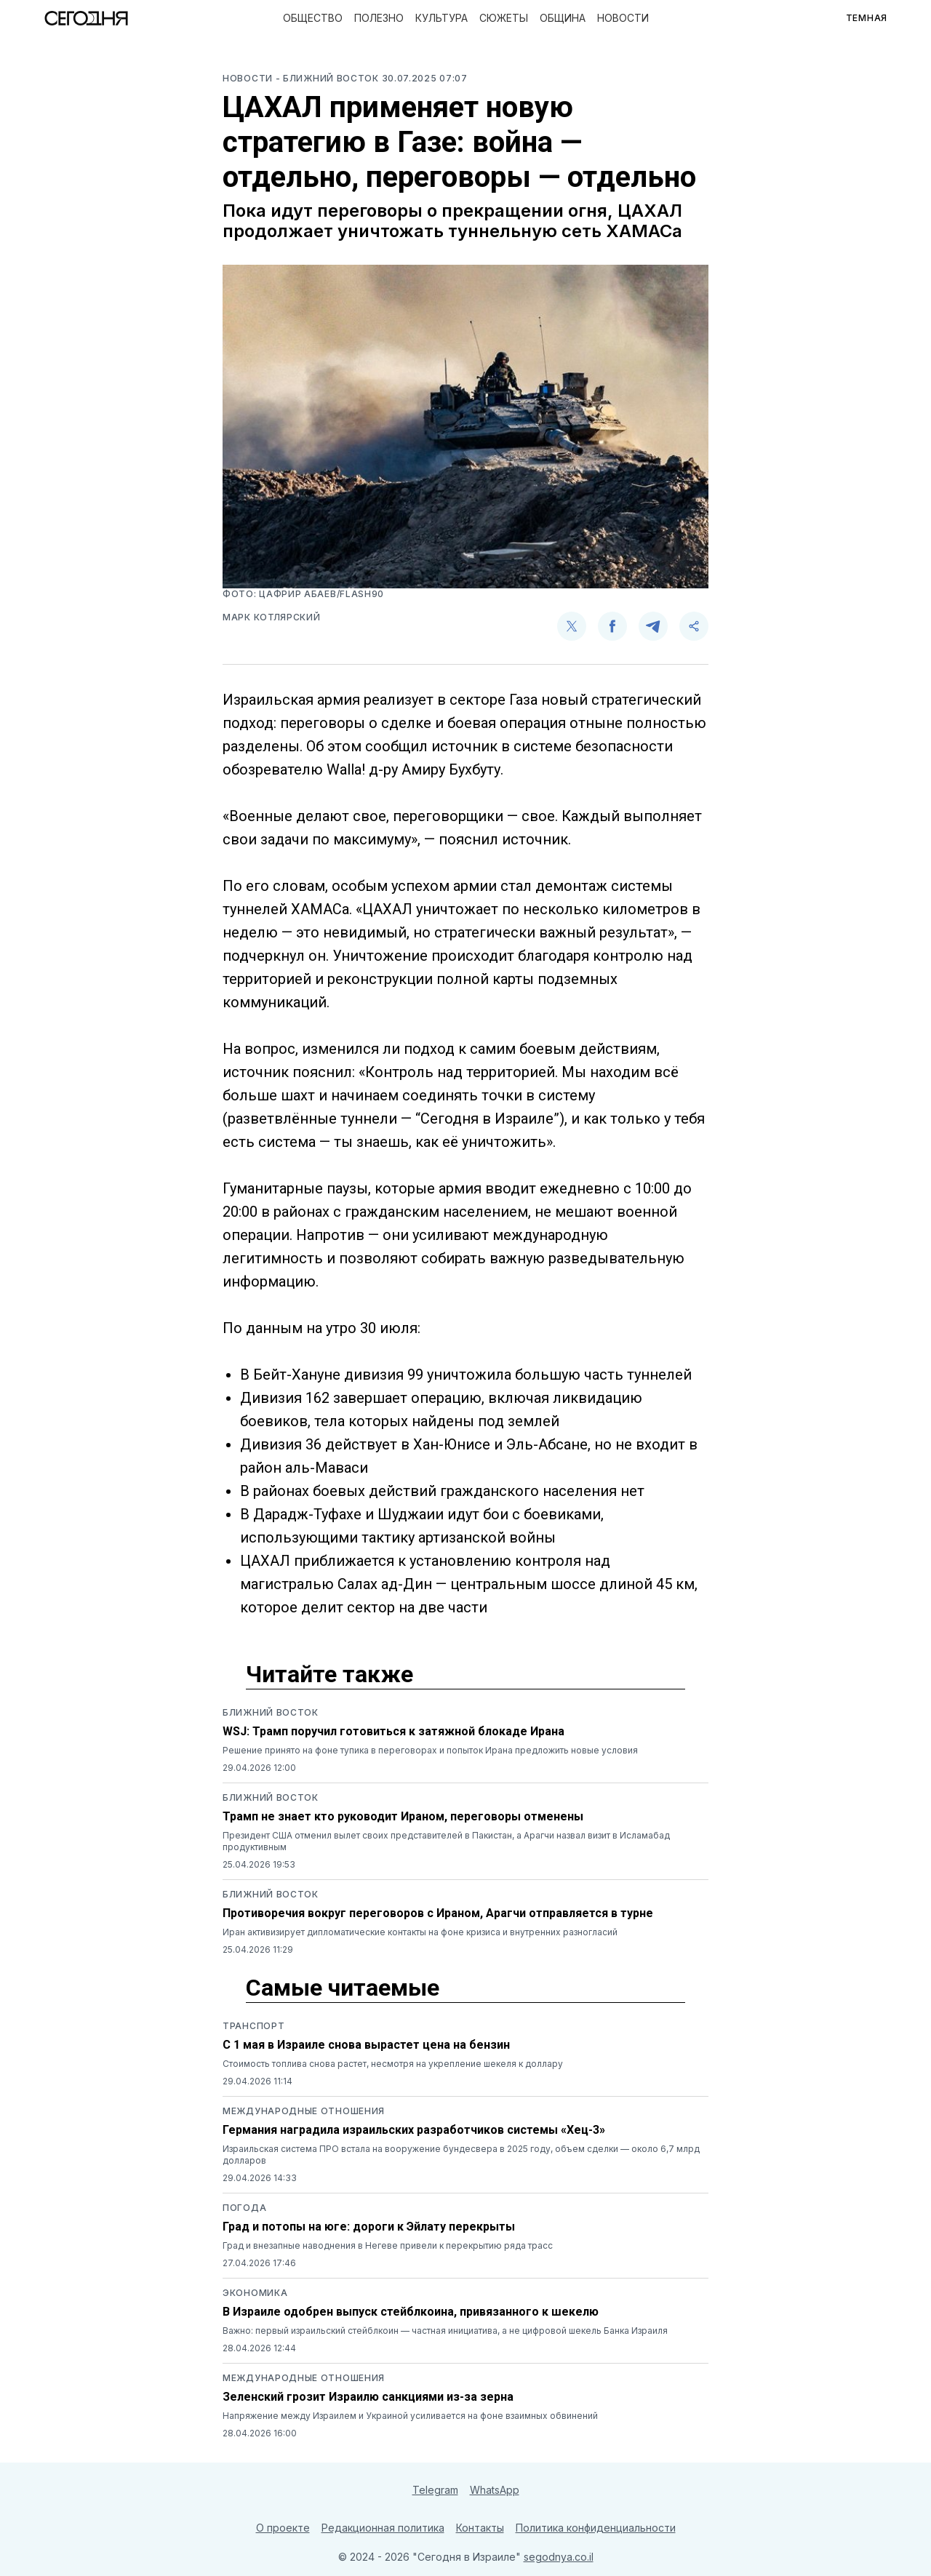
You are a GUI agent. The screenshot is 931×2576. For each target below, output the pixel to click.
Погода (244, 2207)
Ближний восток (271, 1712)
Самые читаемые (342, 1987)
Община (563, 18)
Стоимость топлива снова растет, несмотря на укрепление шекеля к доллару (393, 2063)
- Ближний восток (329, 78)
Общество (313, 18)
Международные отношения (304, 2110)
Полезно (379, 18)
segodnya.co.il (559, 2557)
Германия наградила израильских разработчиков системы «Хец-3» (414, 2130)
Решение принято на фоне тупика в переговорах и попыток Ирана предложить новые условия (430, 1750)
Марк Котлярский (272, 617)
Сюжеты (503, 18)
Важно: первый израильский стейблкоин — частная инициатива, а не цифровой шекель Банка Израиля (445, 2330)
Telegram (435, 2490)
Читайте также (329, 1674)
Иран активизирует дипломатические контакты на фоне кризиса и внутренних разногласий (420, 1932)
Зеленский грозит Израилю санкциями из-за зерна (368, 2397)
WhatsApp (494, 2490)
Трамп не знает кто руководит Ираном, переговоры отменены (403, 1816)
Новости (623, 18)
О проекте (283, 2527)
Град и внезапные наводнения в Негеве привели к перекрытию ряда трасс (388, 2245)
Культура (441, 18)
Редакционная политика (382, 2527)
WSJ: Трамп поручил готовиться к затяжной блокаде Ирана (393, 1731)
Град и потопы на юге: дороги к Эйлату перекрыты (369, 2226)
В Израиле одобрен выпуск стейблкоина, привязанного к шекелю (411, 2312)
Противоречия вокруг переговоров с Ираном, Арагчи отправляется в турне (438, 1913)
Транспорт (253, 2025)
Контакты (480, 2527)
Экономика (255, 2292)
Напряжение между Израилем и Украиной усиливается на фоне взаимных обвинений (410, 2415)
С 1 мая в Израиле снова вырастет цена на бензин (366, 2045)
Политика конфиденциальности (596, 2527)
